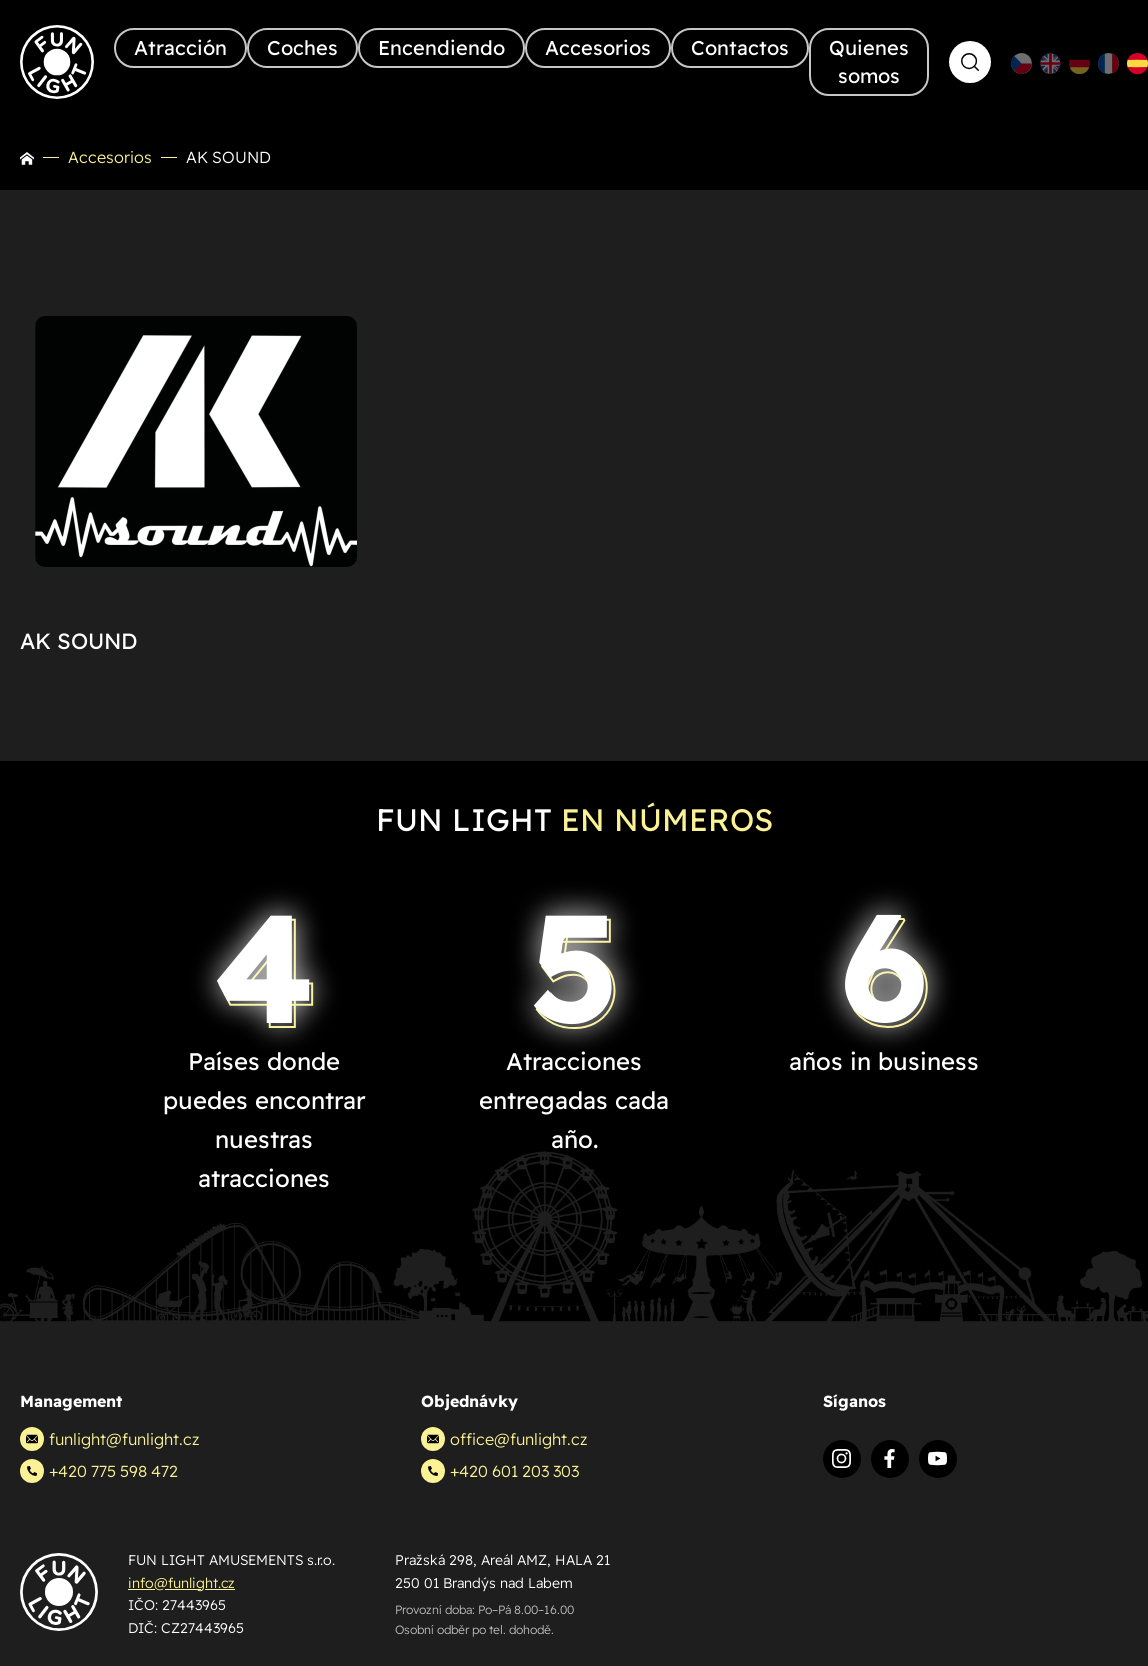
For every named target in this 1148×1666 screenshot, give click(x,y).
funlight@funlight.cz (109, 1439)
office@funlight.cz (504, 1439)
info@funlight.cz (181, 1583)
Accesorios (110, 157)
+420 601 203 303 (500, 1471)
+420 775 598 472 (99, 1471)
